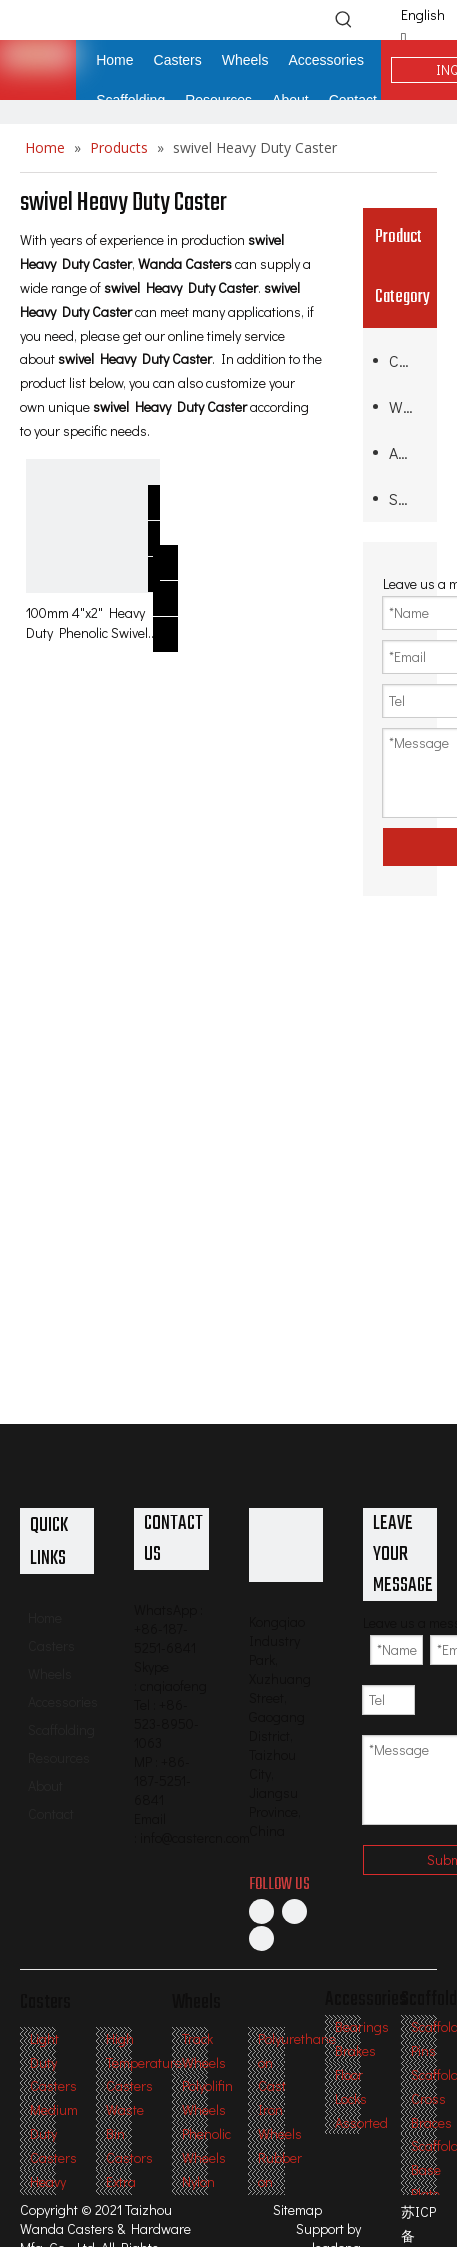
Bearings (362, 2026)
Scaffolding (408, 498)
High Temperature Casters (144, 2062)
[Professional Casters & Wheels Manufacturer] (286, 1545)
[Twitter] (261, 1937)
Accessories (408, 452)
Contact (51, 1813)
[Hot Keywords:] (344, 19)
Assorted (361, 2122)
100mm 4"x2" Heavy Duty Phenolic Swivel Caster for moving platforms (87, 623)
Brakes (355, 2050)
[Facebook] (261, 1911)
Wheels (408, 406)
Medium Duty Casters (54, 2133)
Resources (59, 1757)
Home (45, 1617)
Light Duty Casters (53, 2062)
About (45, 1785)
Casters (408, 360)
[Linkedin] (294, 1911)
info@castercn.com (195, 1837)
